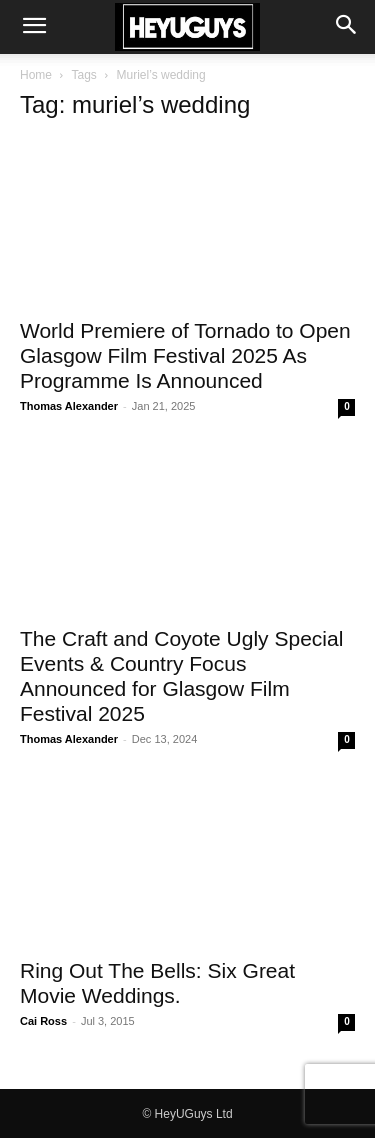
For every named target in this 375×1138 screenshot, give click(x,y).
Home (36, 75)
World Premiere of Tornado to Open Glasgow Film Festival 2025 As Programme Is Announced (185, 355)
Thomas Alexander (69, 406)
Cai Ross (43, 1021)
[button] (34, 27)
